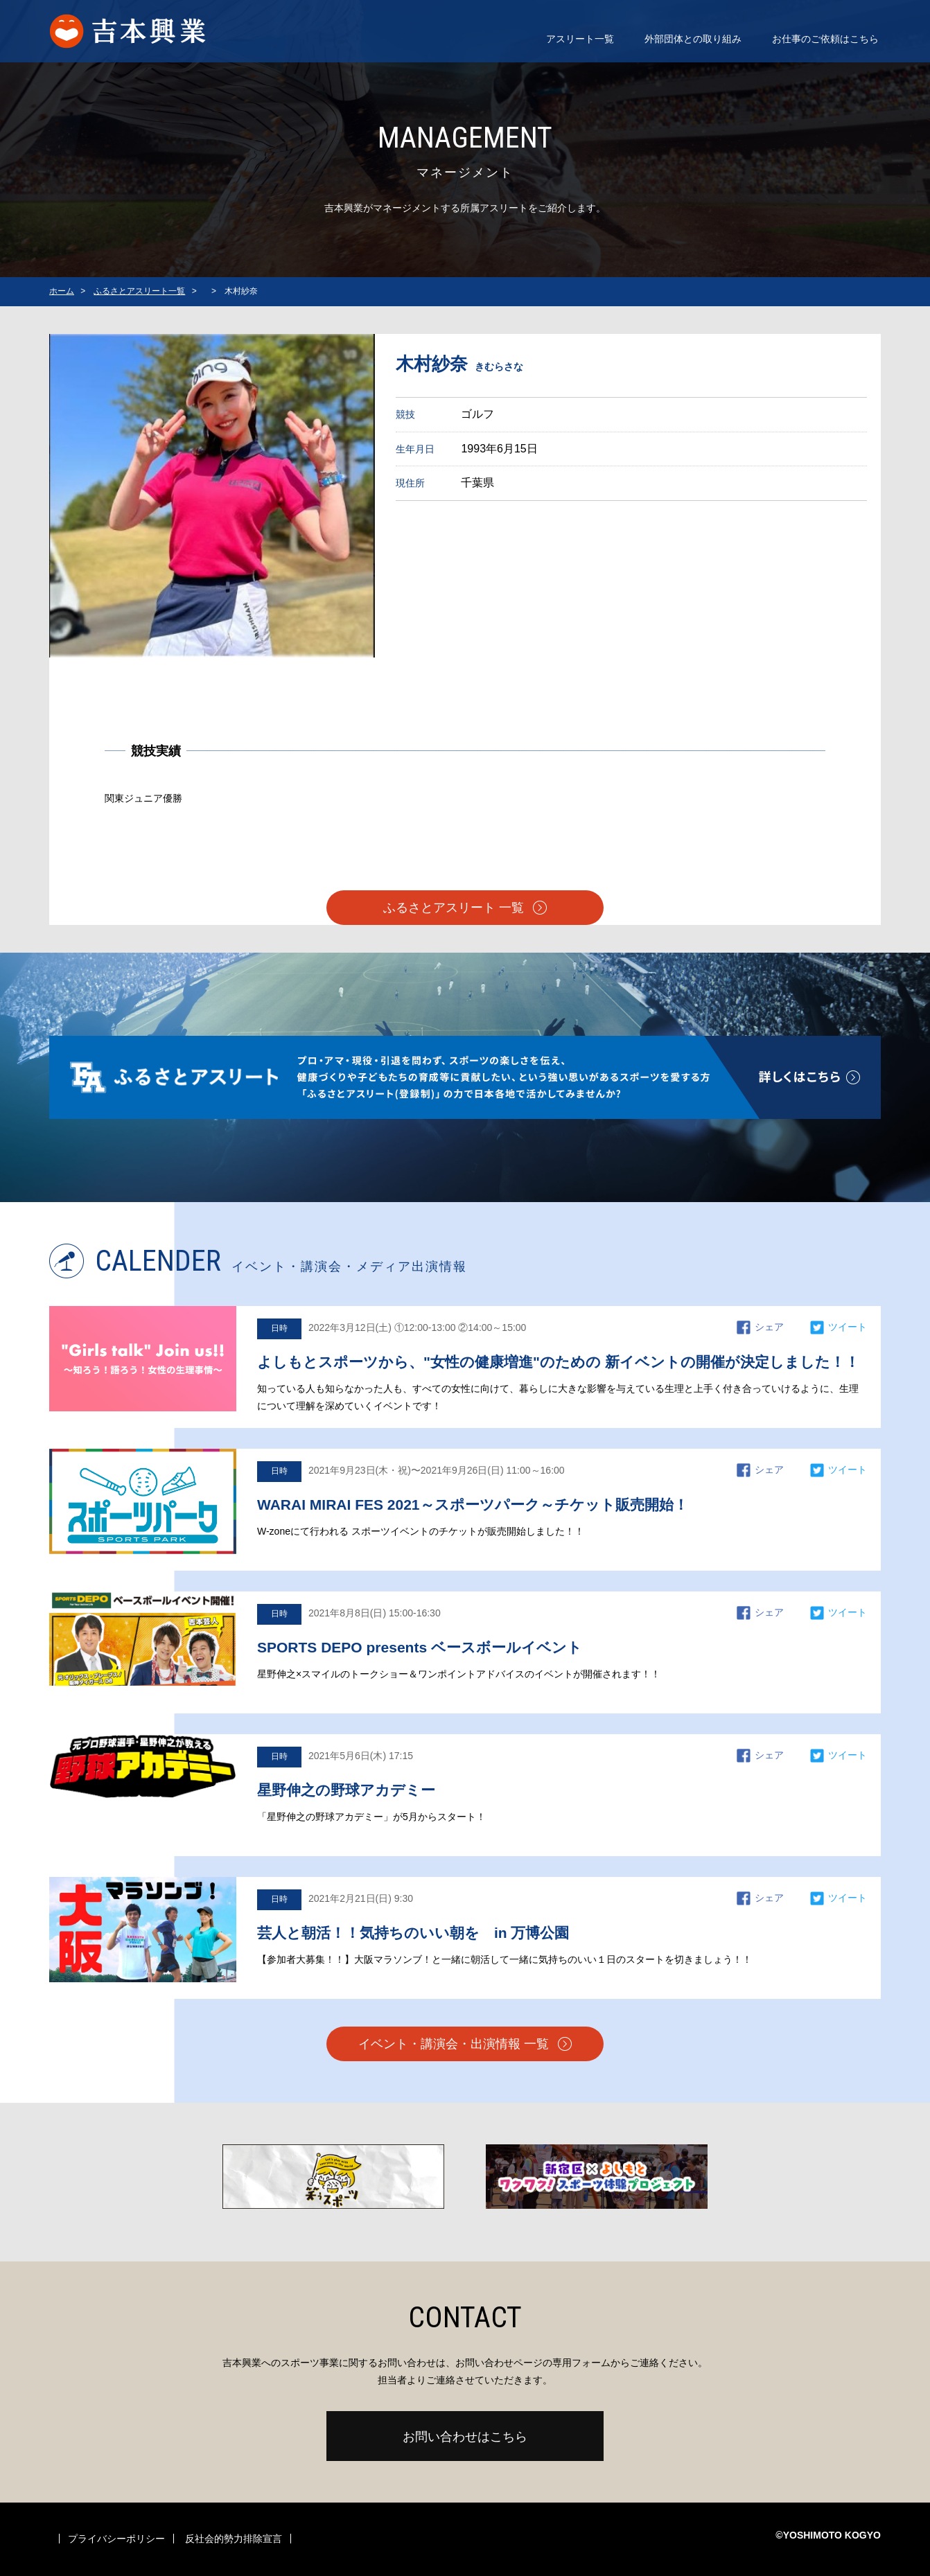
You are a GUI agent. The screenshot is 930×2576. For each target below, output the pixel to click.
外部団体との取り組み (693, 38)
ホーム (61, 291)
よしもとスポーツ (141, 31)
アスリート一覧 (580, 38)
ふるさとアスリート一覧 (139, 291)
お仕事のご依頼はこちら (825, 38)
